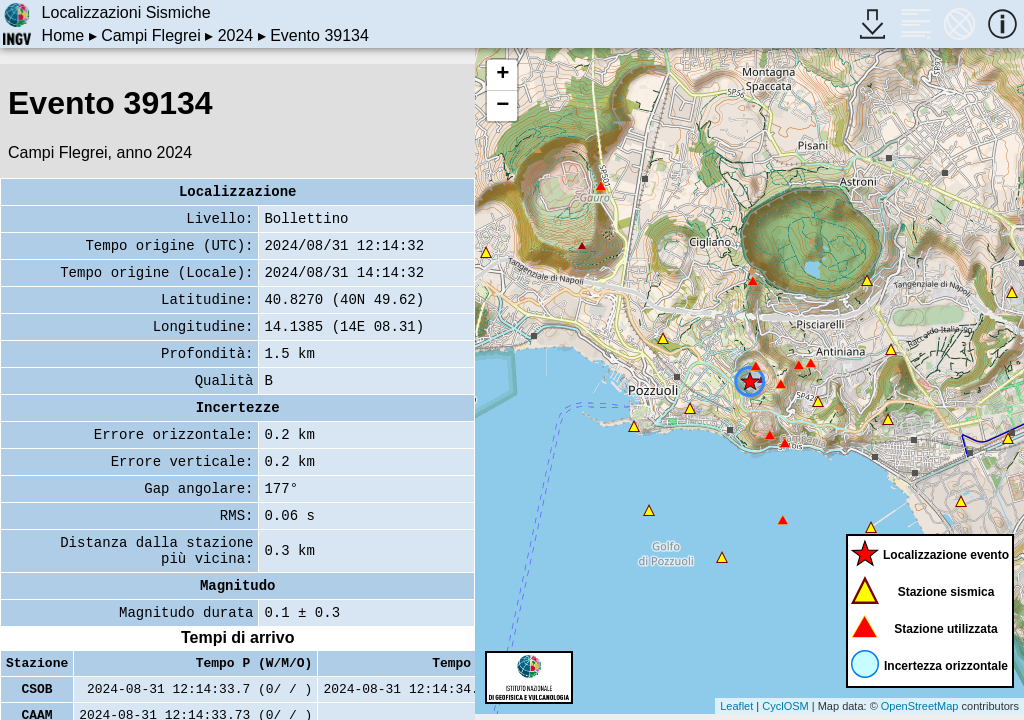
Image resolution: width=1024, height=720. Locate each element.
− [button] (502, 106)
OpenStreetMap (920, 706)
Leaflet (736, 706)
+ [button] (502, 75)
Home (63, 35)
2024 (236, 35)
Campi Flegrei (151, 35)
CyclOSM (785, 706)
